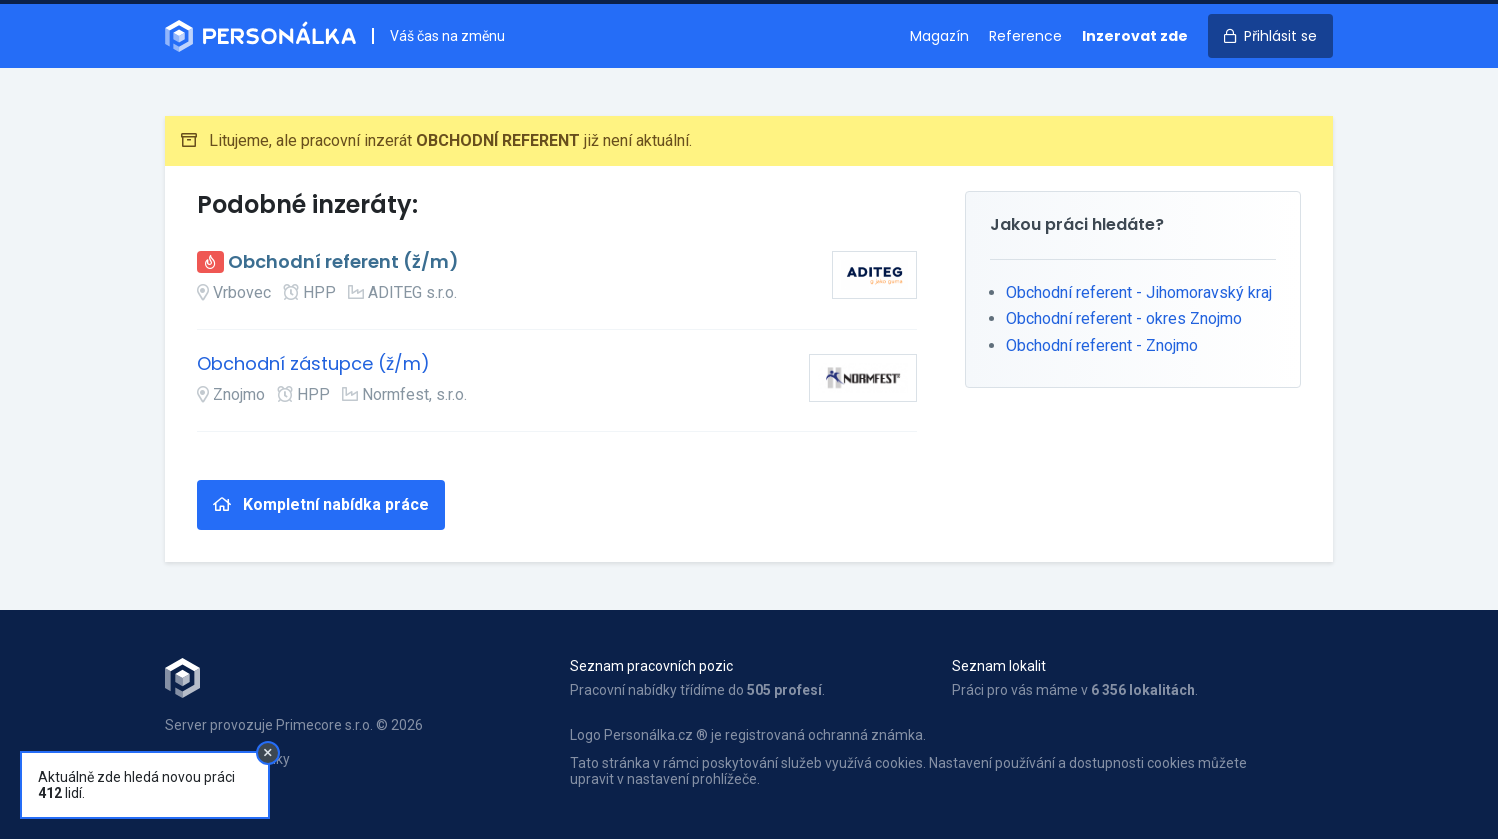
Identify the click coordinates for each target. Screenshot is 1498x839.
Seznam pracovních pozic (651, 666)
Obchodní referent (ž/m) (343, 262)
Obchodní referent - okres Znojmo (1124, 318)
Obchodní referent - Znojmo (1102, 345)
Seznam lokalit (999, 666)
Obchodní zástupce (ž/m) (313, 364)
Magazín (939, 36)
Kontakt (189, 780)
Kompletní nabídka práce (321, 504)
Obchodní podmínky (227, 759)
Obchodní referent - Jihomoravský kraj (1139, 292)
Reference (1025, 36)
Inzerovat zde (1135, 36)
